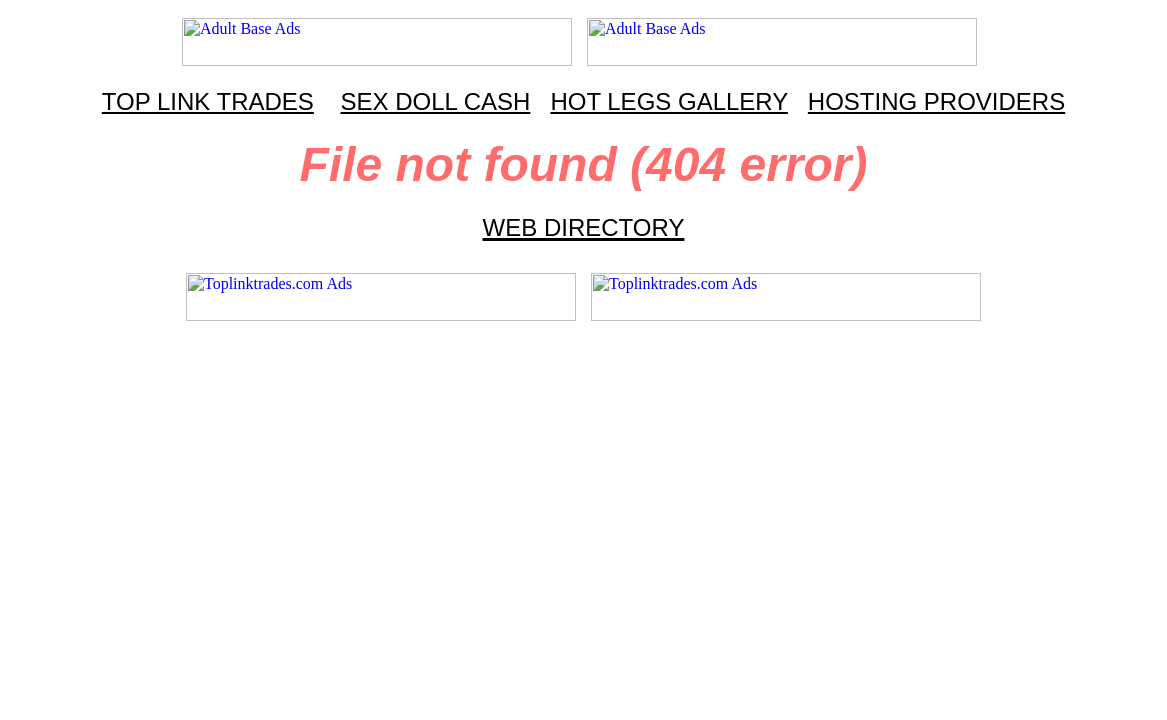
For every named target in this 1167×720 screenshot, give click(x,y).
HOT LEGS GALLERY (668, 101)
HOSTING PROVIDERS (936, 101)
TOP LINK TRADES (208, 101)
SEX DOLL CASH (436, 101)
